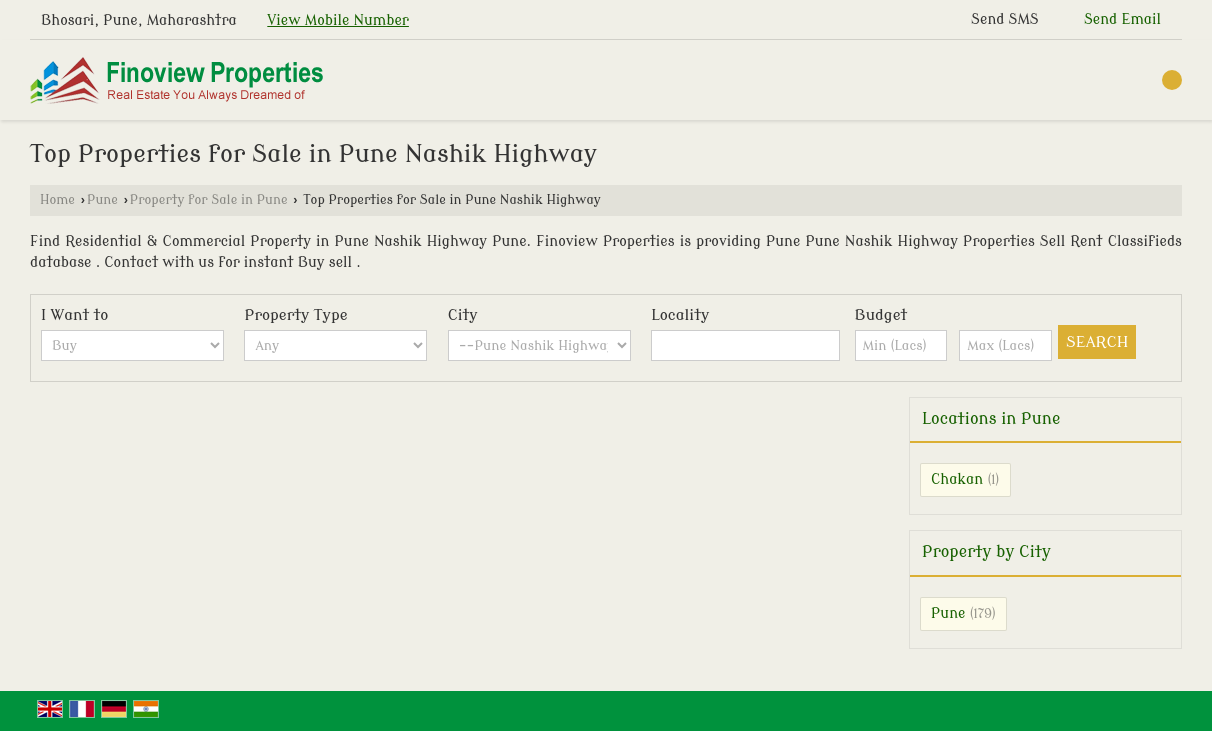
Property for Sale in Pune (209, 200)
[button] (338, 20)
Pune (102, 200)
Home (57, 200)
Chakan (957, 479)
